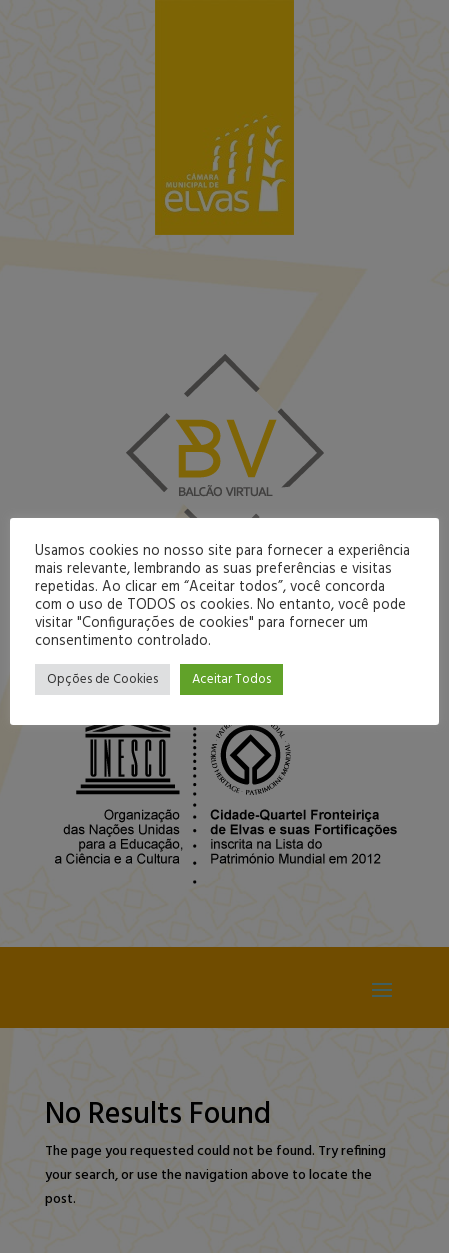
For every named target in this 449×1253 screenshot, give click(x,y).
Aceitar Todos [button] (231, 679)
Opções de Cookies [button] (102, 679)
